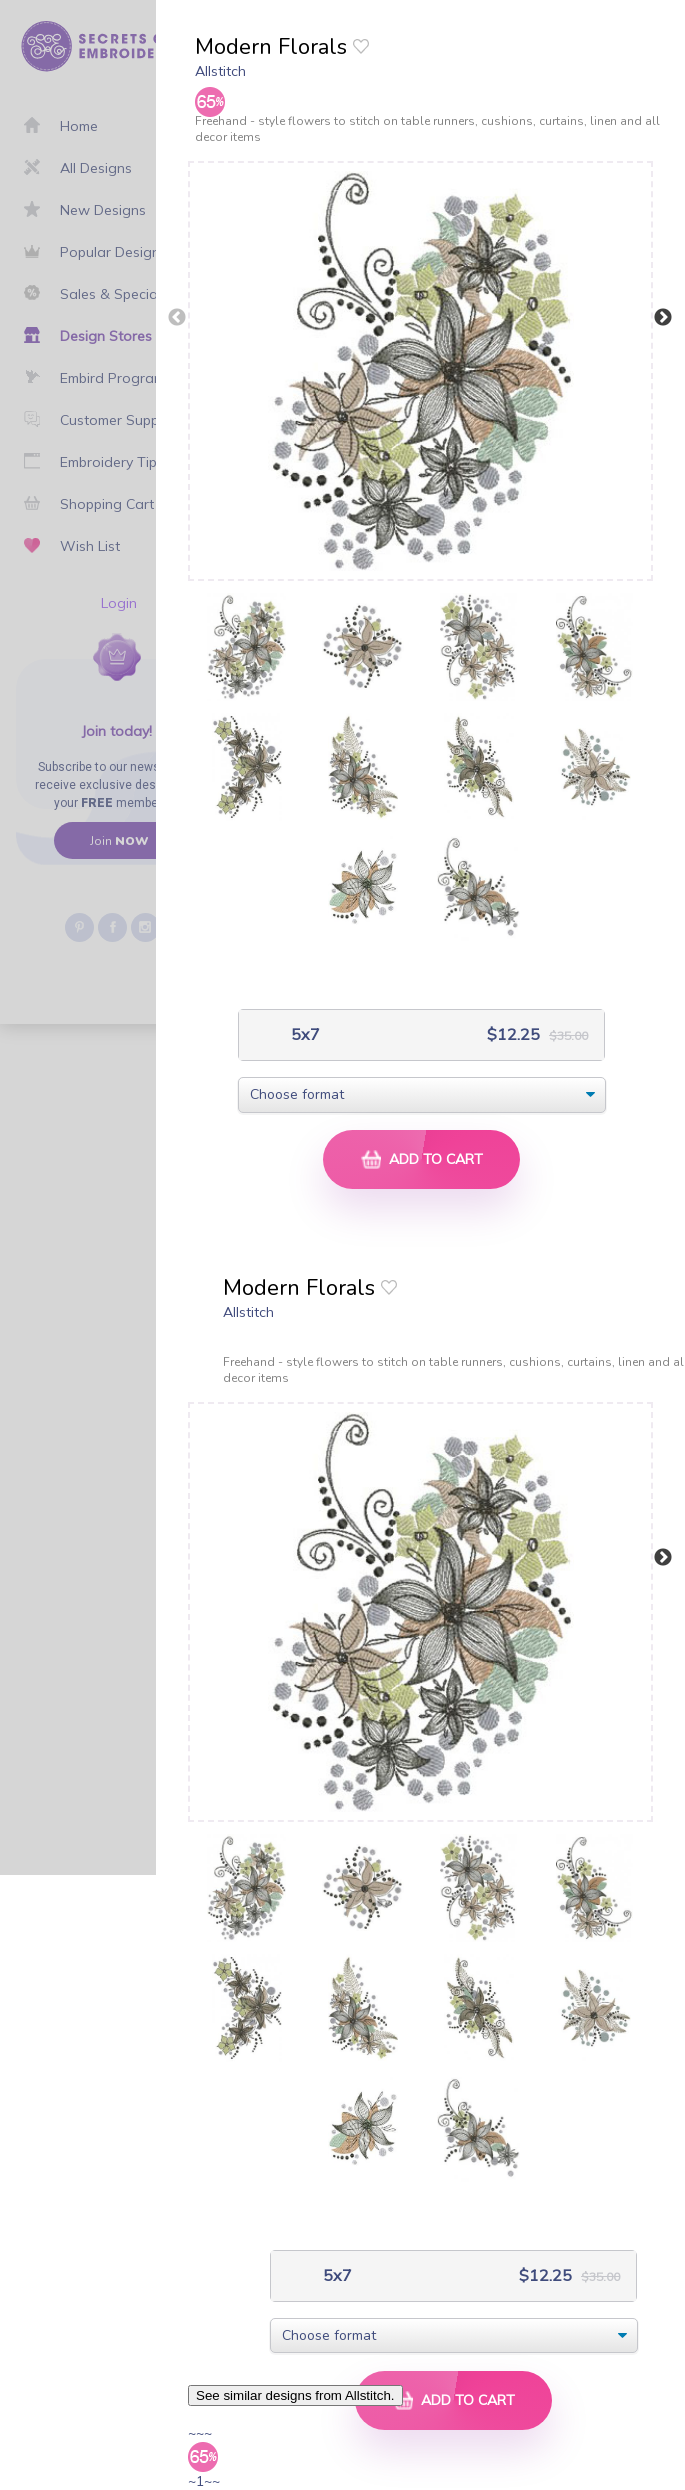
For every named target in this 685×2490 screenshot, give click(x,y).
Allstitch (220, 71)
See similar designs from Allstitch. (295, 2395)
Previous (177, 318)
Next (663, 318)
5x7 (303, 1034)
